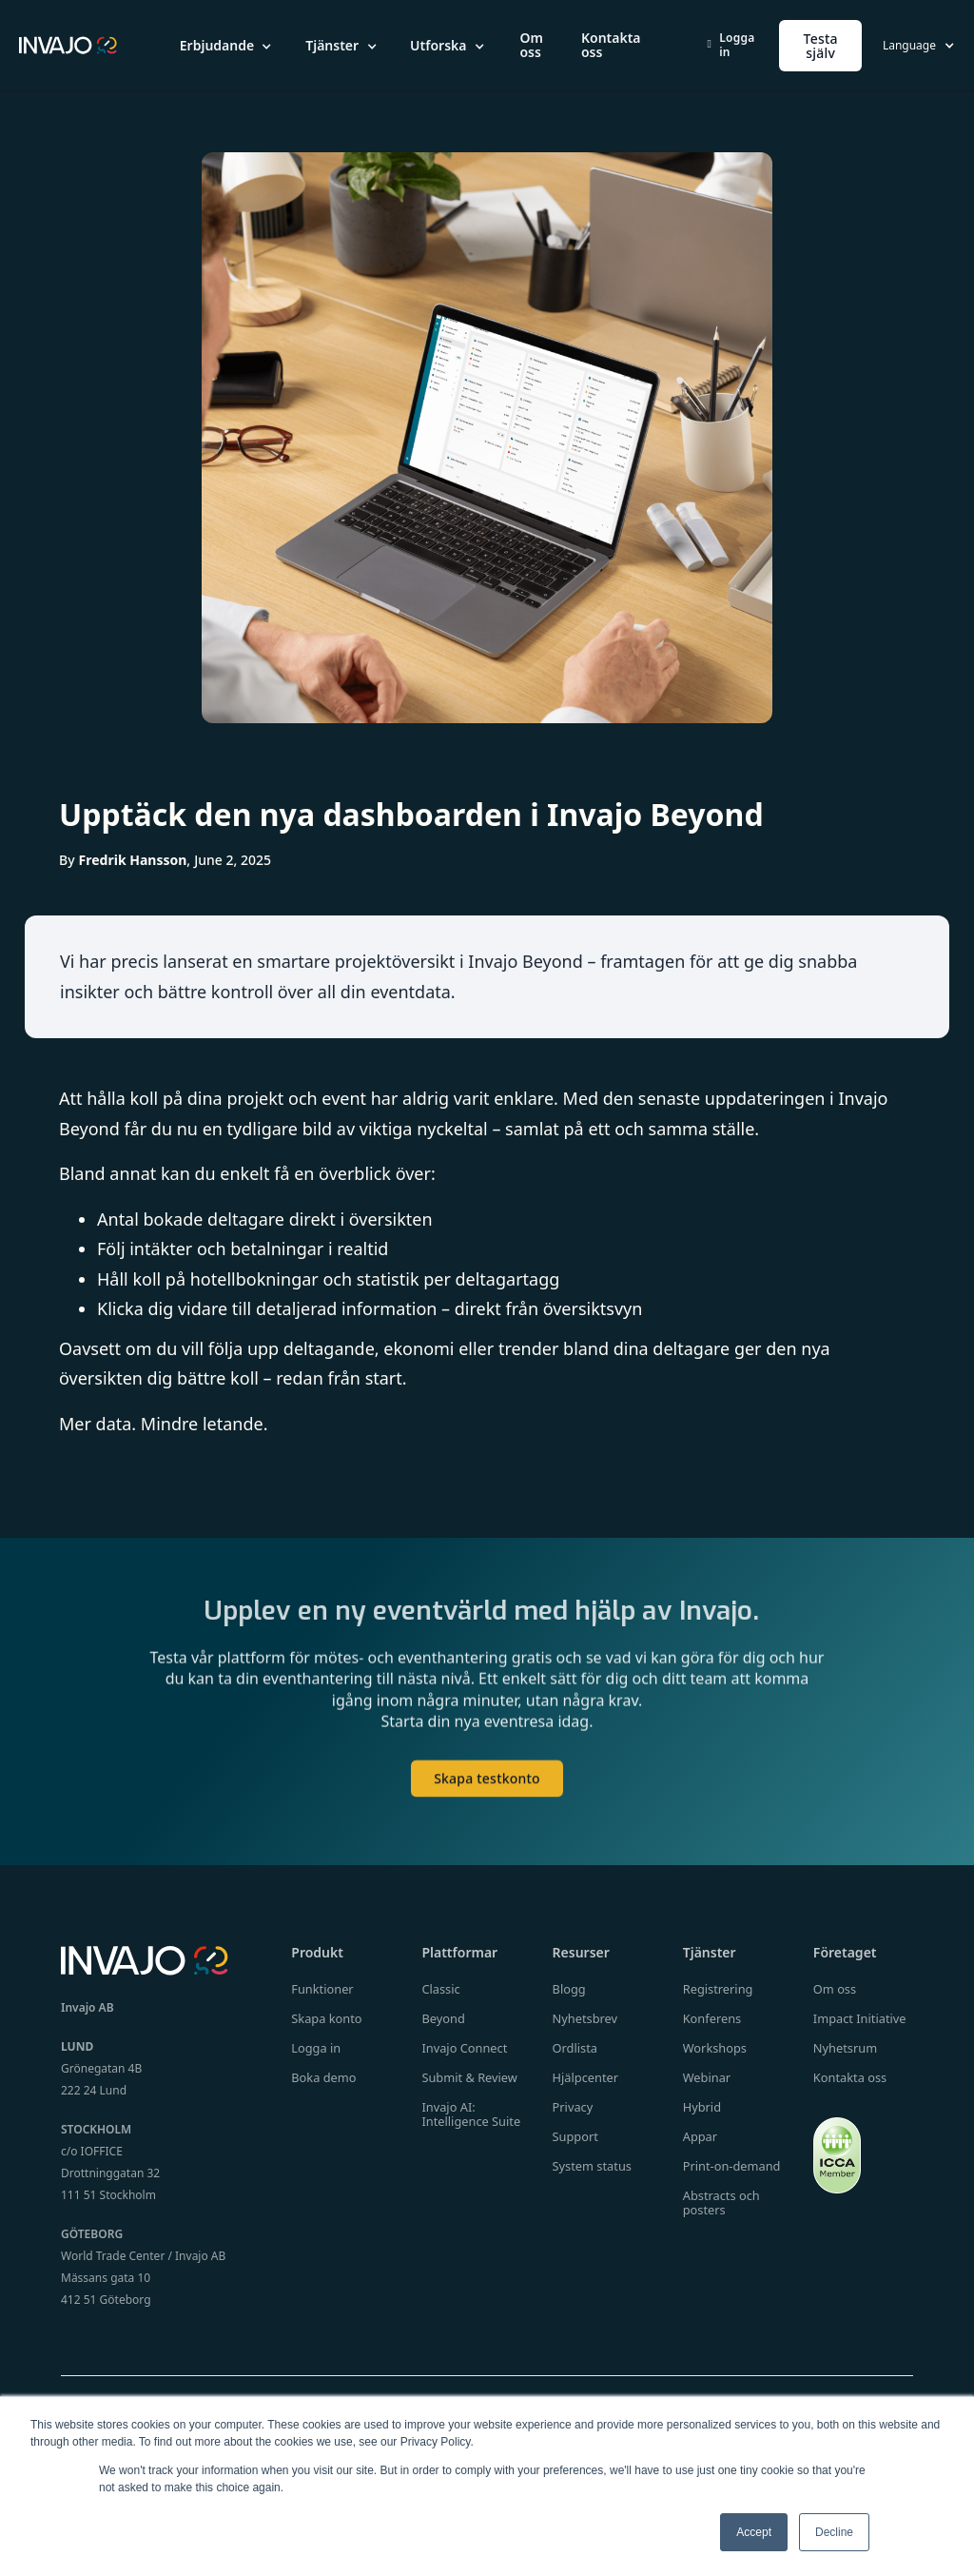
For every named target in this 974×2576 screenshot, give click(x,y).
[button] (227, 46)
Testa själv (821, 45)
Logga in (731, 44)
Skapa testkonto (487, 1790)
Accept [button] (753, 2532)
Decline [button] (834, 2532)
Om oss (530, 45)
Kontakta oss (611, 45)
